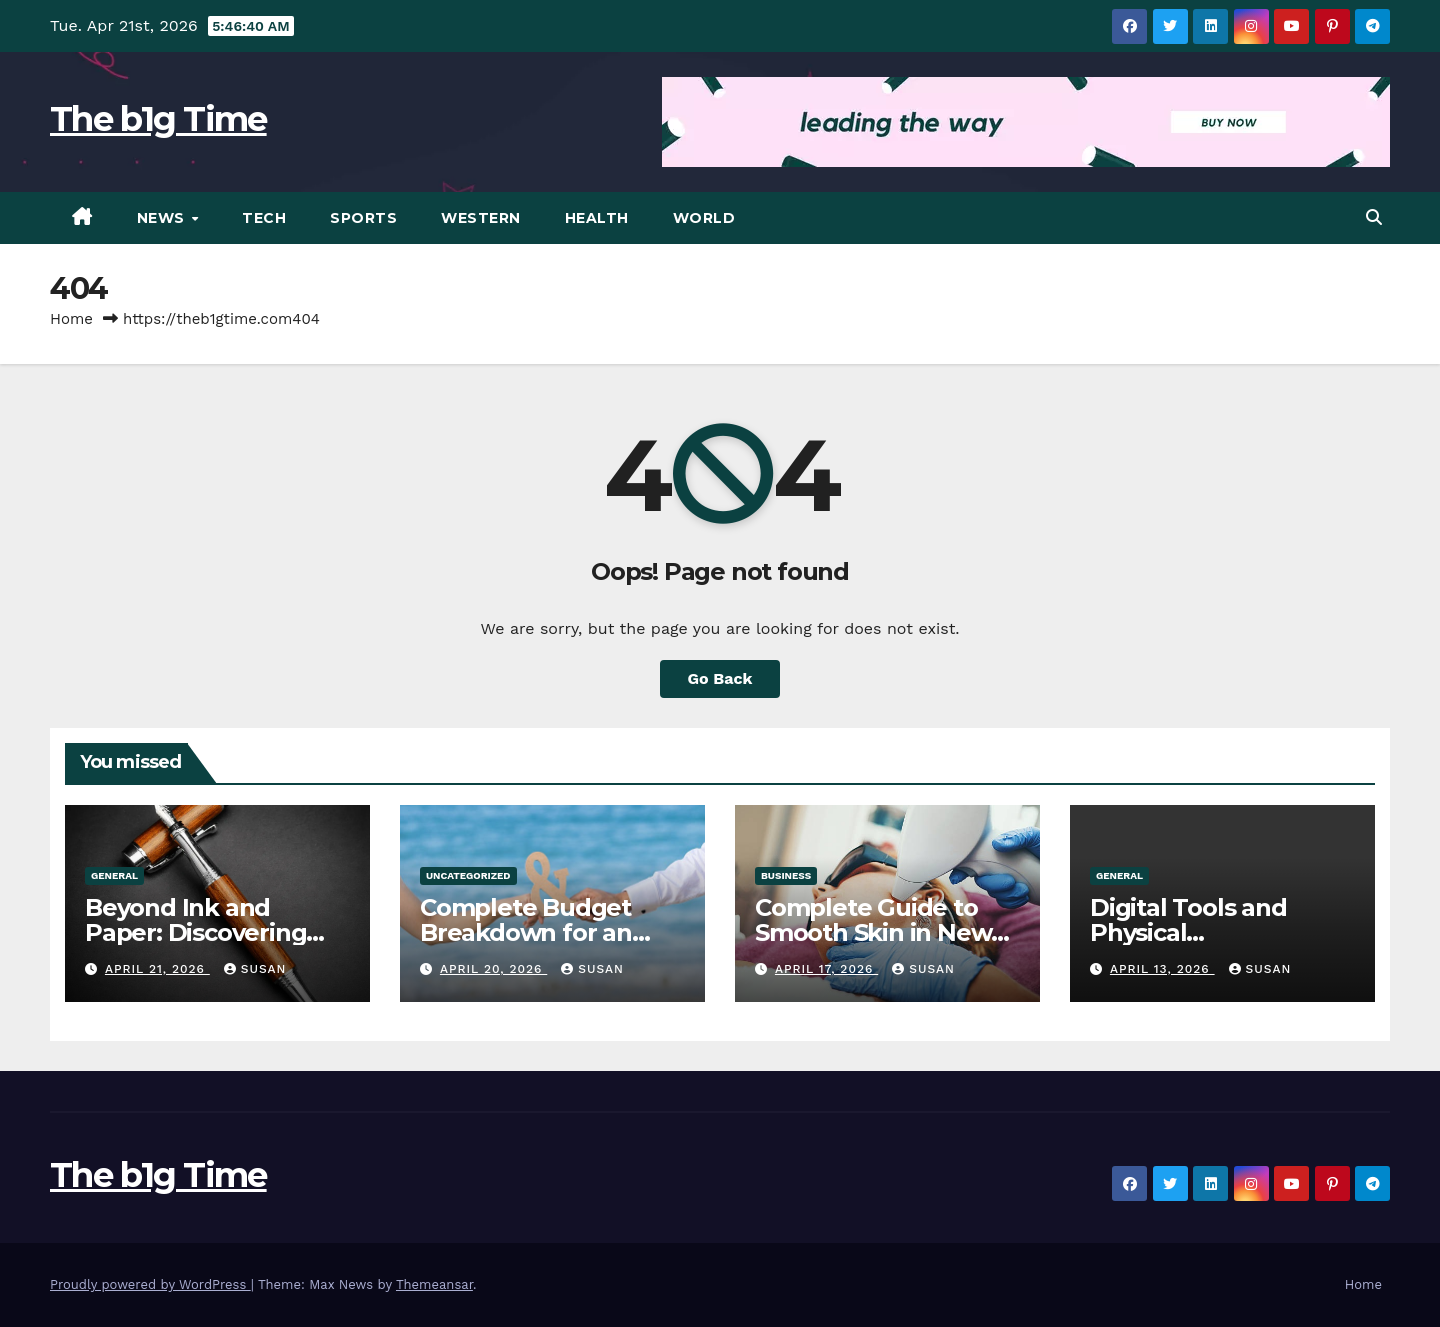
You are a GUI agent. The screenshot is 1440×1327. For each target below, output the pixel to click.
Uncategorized (468, 875)
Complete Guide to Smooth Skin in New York (873, 932)
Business (786, 875)
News (163, 218)
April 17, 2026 (826, 969)
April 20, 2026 (493, 969)
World (704, 218)
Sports (363, 218)
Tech (264, 218)
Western (481, 218)
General (114, 875)
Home (71, 319)
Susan (255, 969)
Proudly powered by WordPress (150, 1284)
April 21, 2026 (157, 969)
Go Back (720, 678)
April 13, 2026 (1162, 969)
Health (597, 218)
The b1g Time (158, 119)
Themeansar (434, 1284)
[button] (1374, 217)
